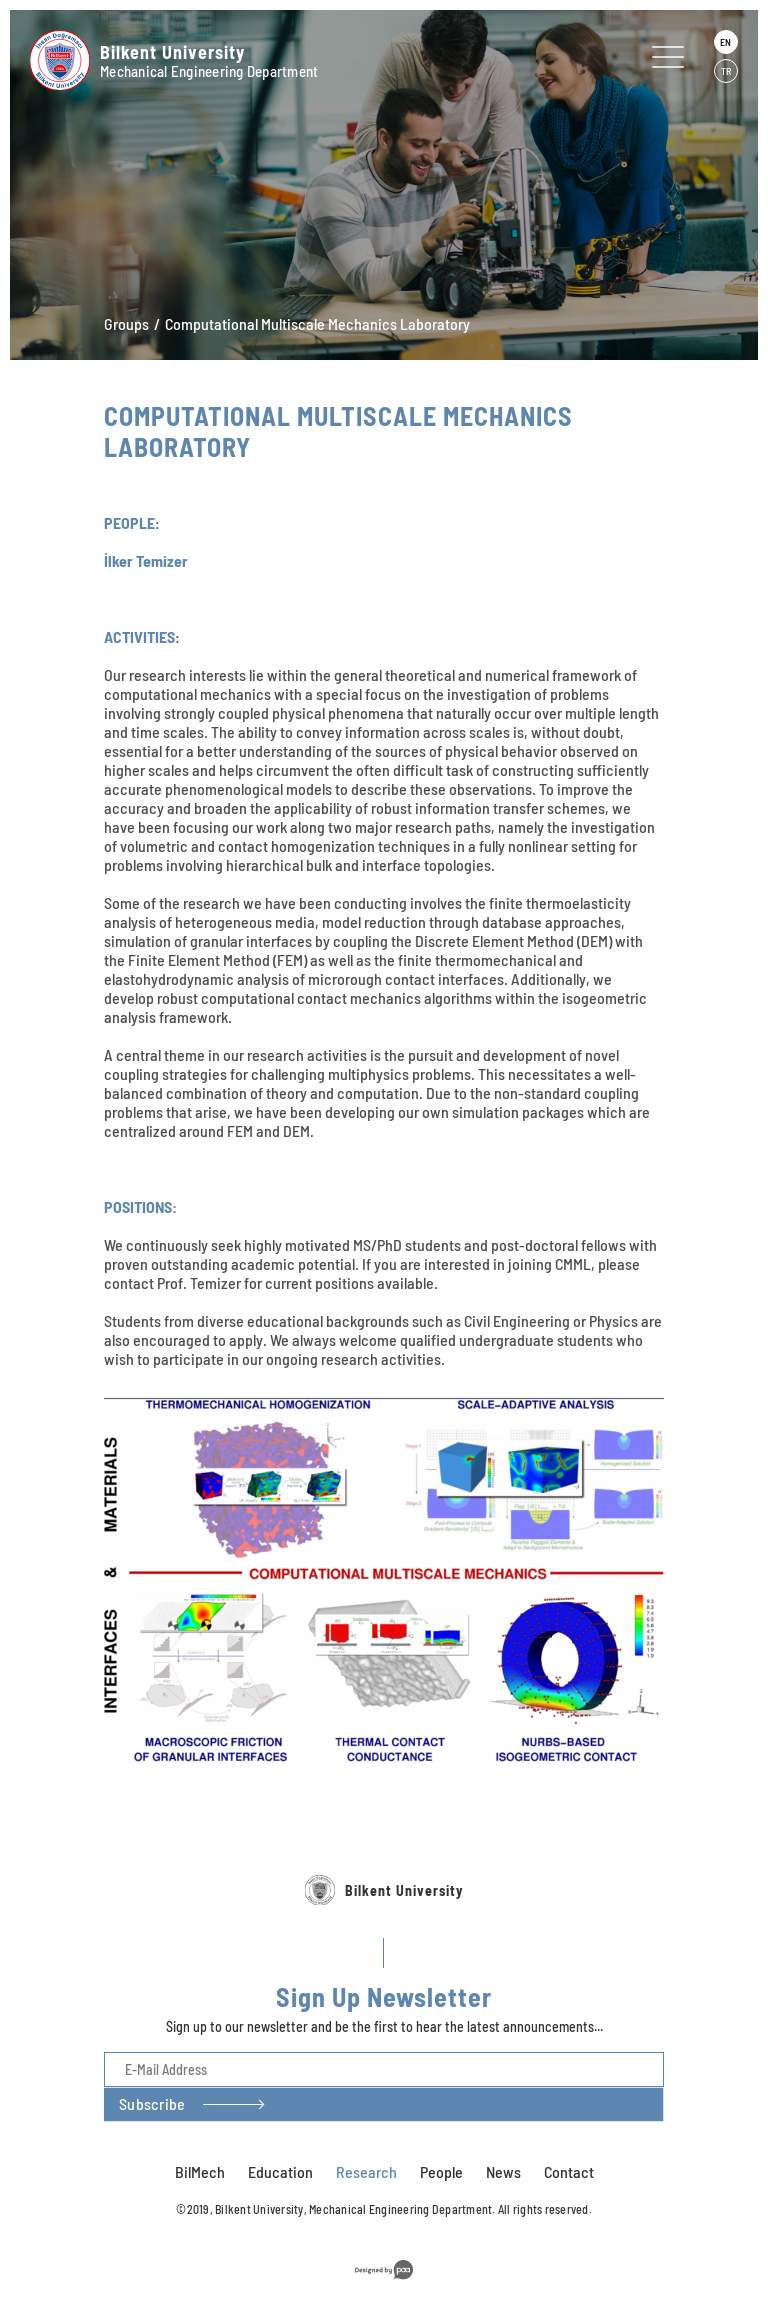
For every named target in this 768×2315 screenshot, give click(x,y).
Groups (126, 323)
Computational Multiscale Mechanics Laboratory (317, 323)
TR (726, 71)
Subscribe (152, 2160)
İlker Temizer (146, 560)
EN (725, 42)
